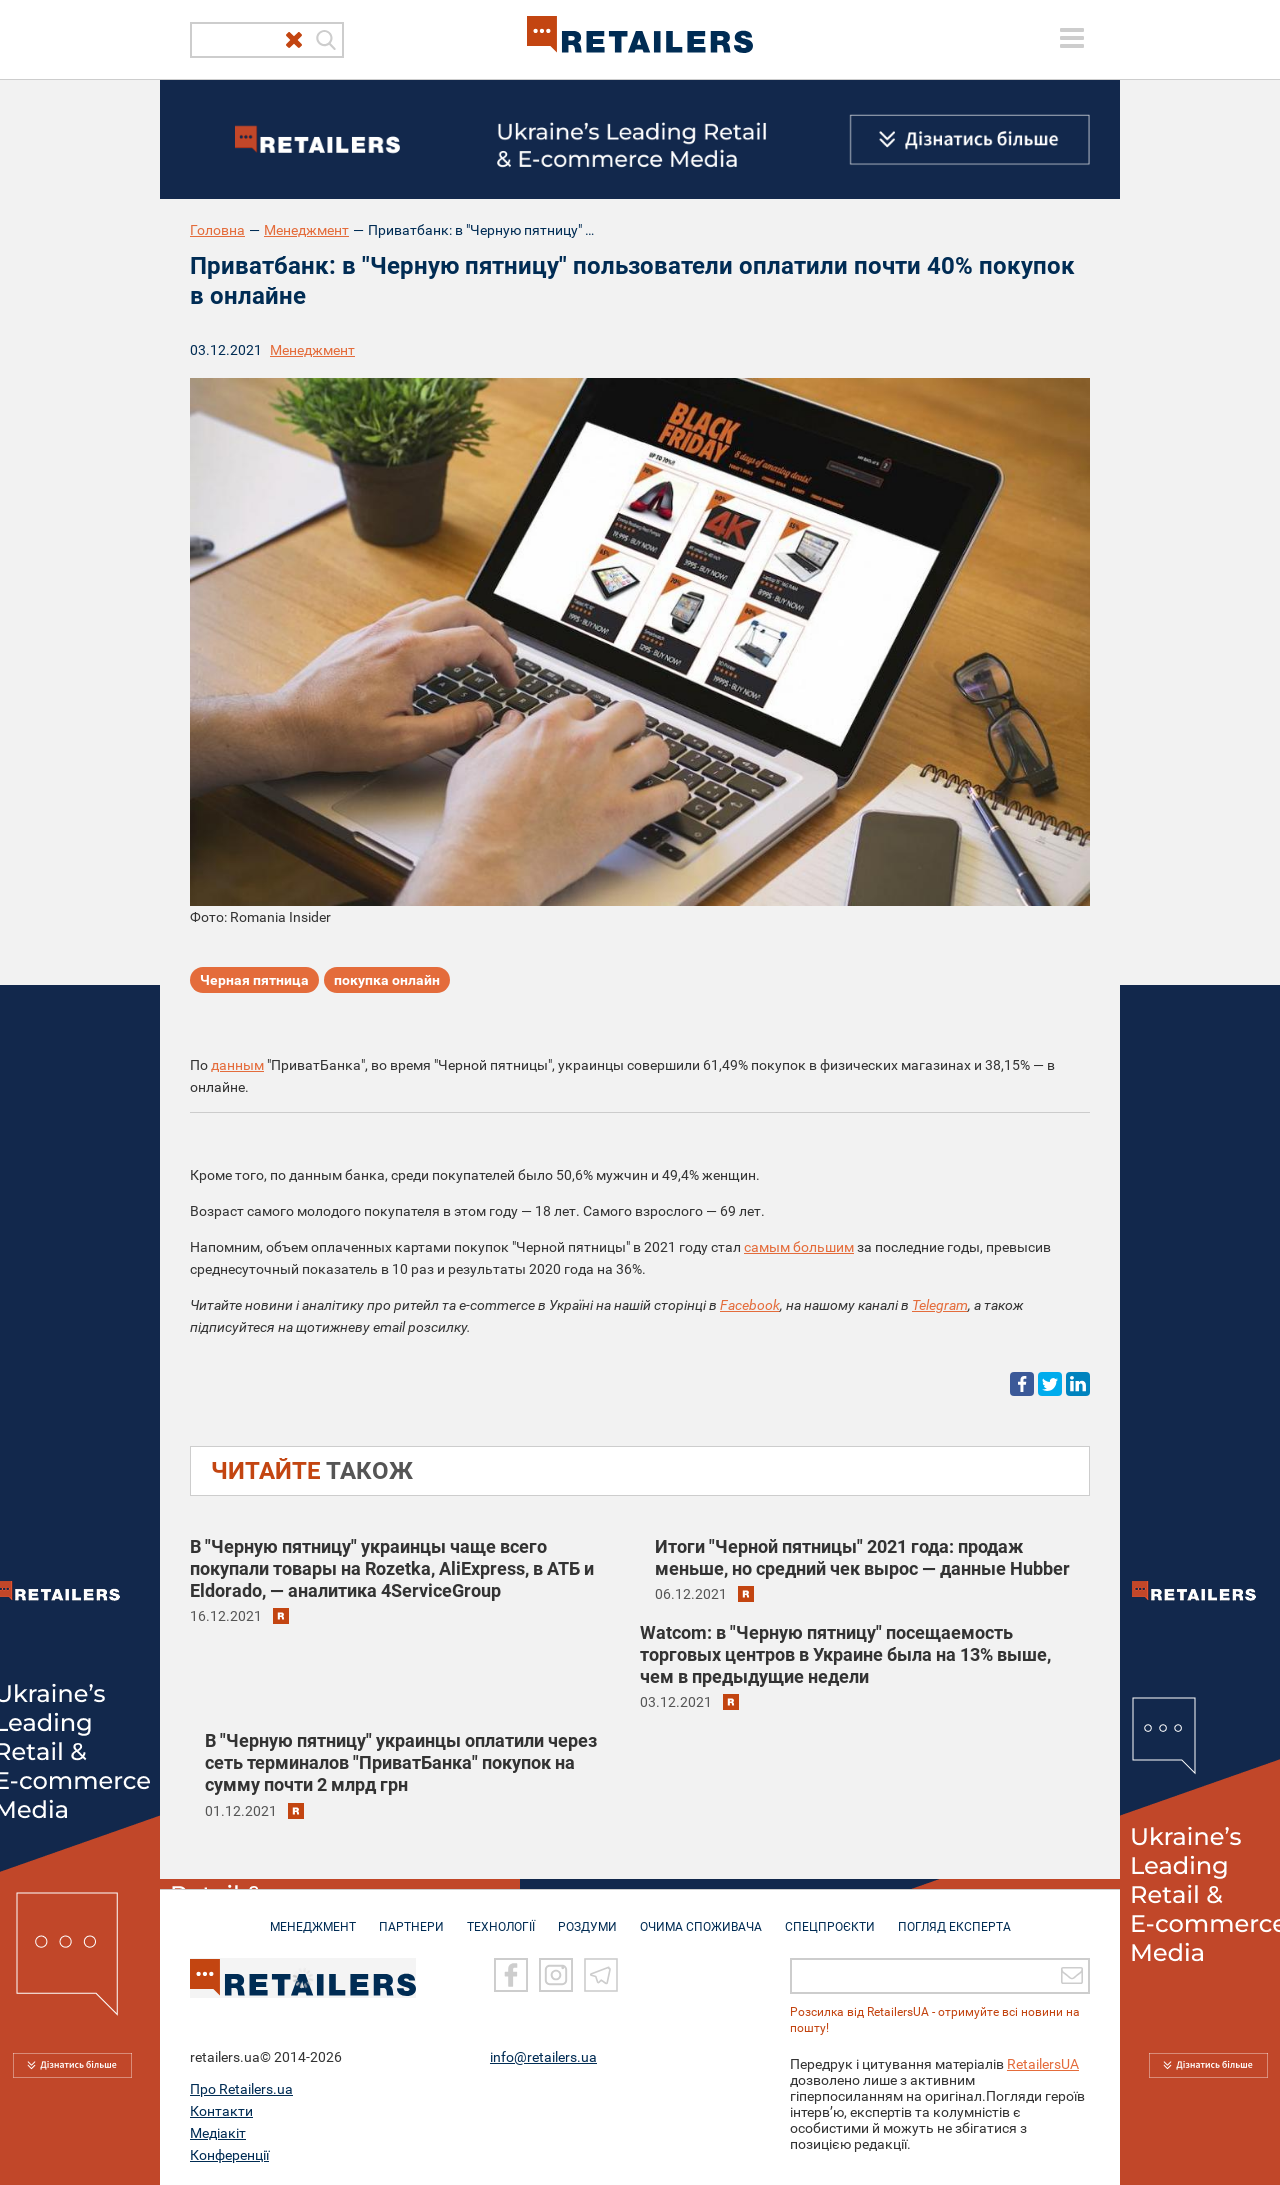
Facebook (750, 1305)
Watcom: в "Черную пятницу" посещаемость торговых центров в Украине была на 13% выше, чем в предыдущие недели (845, 1654)
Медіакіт (218, 2132)
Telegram (940, 1305)
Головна (217, 230)
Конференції (229, 2154)
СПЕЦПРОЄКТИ (830, 1917)
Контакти (221, 2110)
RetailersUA (1043, 2063)
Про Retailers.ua (241, 2088)
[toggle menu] (1072, 38)
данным (237, 1065)
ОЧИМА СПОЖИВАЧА (701, 1917)
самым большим (799, 1247)
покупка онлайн (387, 980)
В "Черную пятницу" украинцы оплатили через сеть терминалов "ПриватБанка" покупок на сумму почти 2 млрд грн (401, 1762)
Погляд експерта (954, 1917)
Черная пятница (254, 980)
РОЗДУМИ (587, 1917)
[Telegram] (601, 1974)
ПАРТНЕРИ (411, 1917)
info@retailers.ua (543, 2056)
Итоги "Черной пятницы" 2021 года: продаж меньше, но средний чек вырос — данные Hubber (862, 1557)
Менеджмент (306, 230)
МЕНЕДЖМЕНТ (313, 1917)
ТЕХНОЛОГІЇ (501, 1917)
